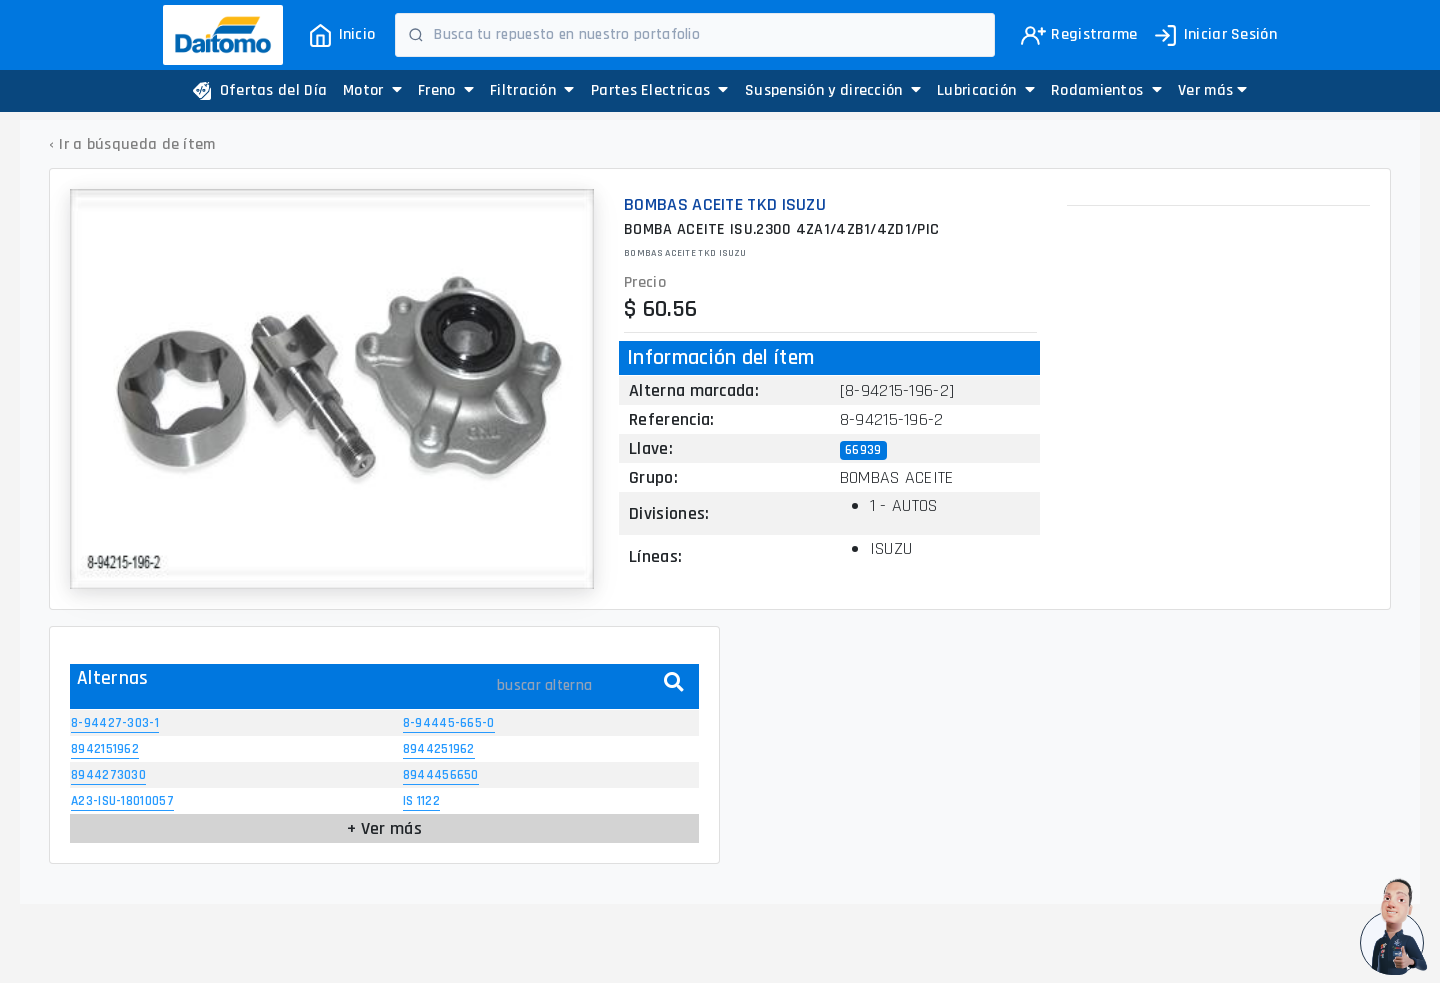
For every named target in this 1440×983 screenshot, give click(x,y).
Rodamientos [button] (1106, 90)
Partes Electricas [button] (660, 90)
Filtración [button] (532, 90)
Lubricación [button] (986, 90)
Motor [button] (372, 90)
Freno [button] (446, 90)
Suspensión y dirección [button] (833, 90)
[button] (1212, 91)
